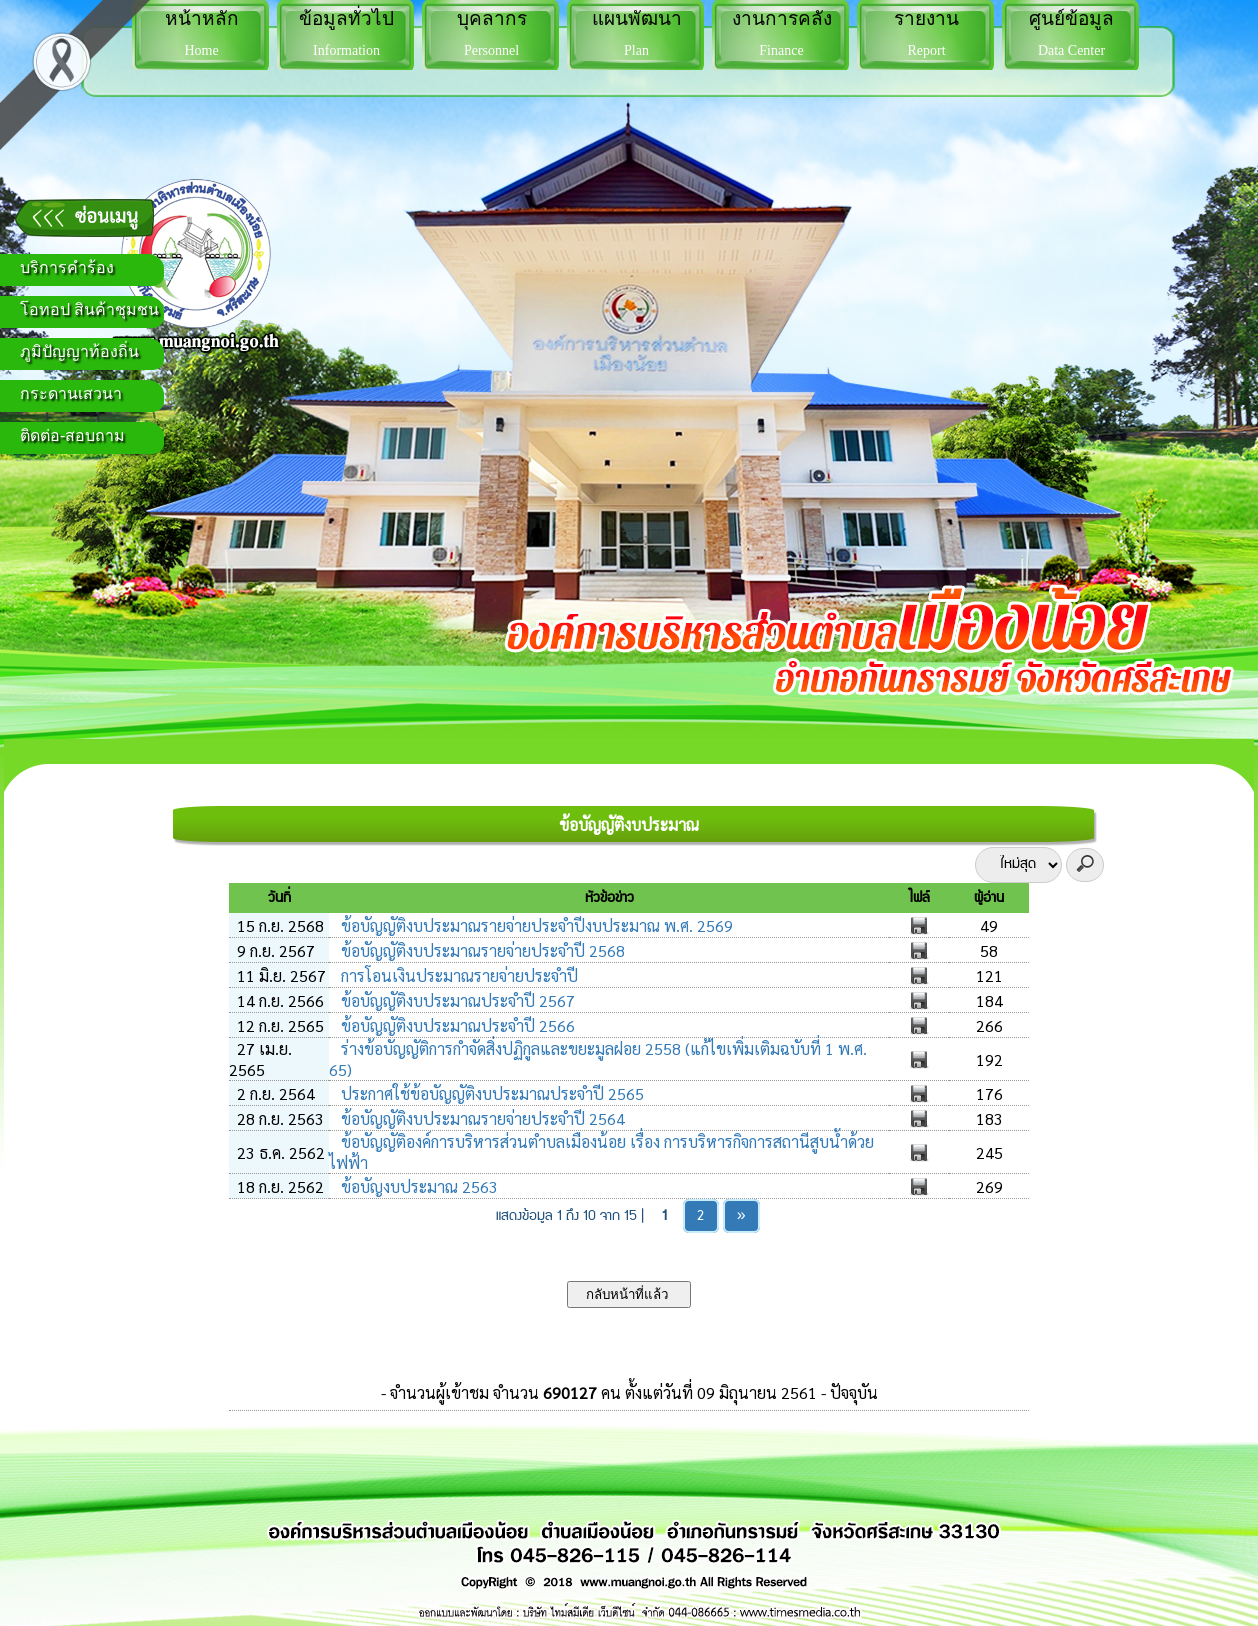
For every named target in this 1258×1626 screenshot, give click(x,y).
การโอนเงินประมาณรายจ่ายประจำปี (457, 975)
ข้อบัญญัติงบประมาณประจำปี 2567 (456, 1000)
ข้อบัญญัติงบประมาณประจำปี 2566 (456, 1025)
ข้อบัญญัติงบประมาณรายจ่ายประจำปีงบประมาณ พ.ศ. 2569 (535, 925)
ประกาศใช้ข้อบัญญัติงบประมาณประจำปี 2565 (490, 1093)
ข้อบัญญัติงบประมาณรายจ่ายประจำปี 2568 (481, 950)
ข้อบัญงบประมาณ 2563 (417, 1186)
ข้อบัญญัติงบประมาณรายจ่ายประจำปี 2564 (481, 1118)
